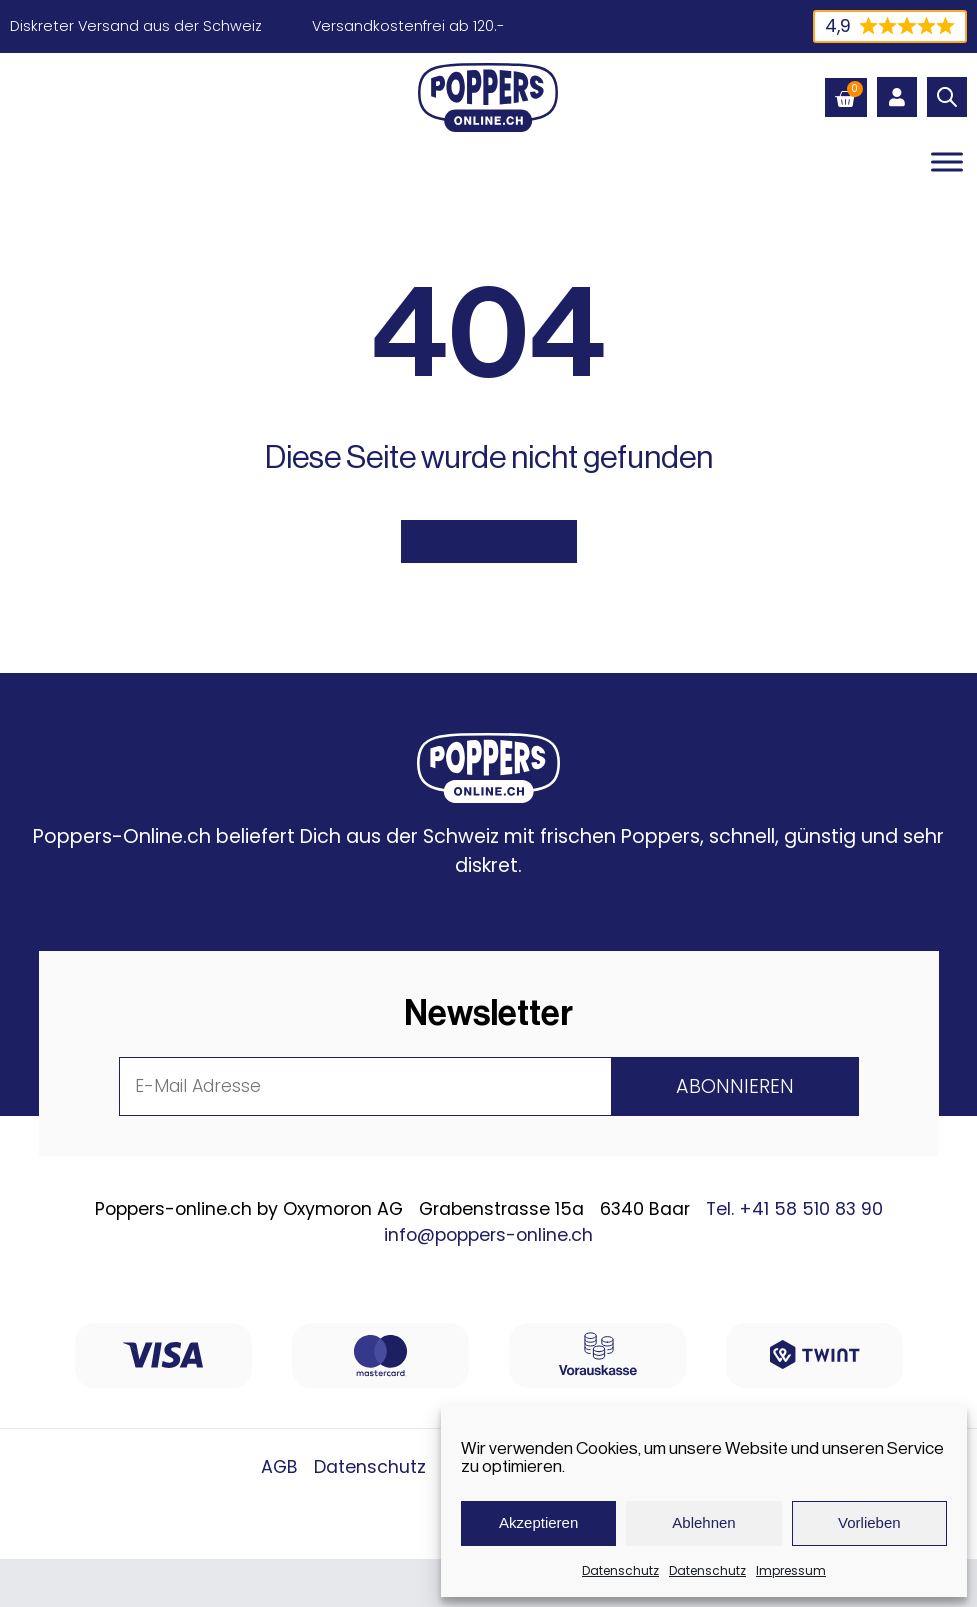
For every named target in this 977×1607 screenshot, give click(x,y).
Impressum (791, 1570)
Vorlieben (869, 1522)
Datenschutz (620, 1570)
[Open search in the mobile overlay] (947, 97)
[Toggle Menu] (947, 161)
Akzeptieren (538, 1522)
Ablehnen (703, 1522)
